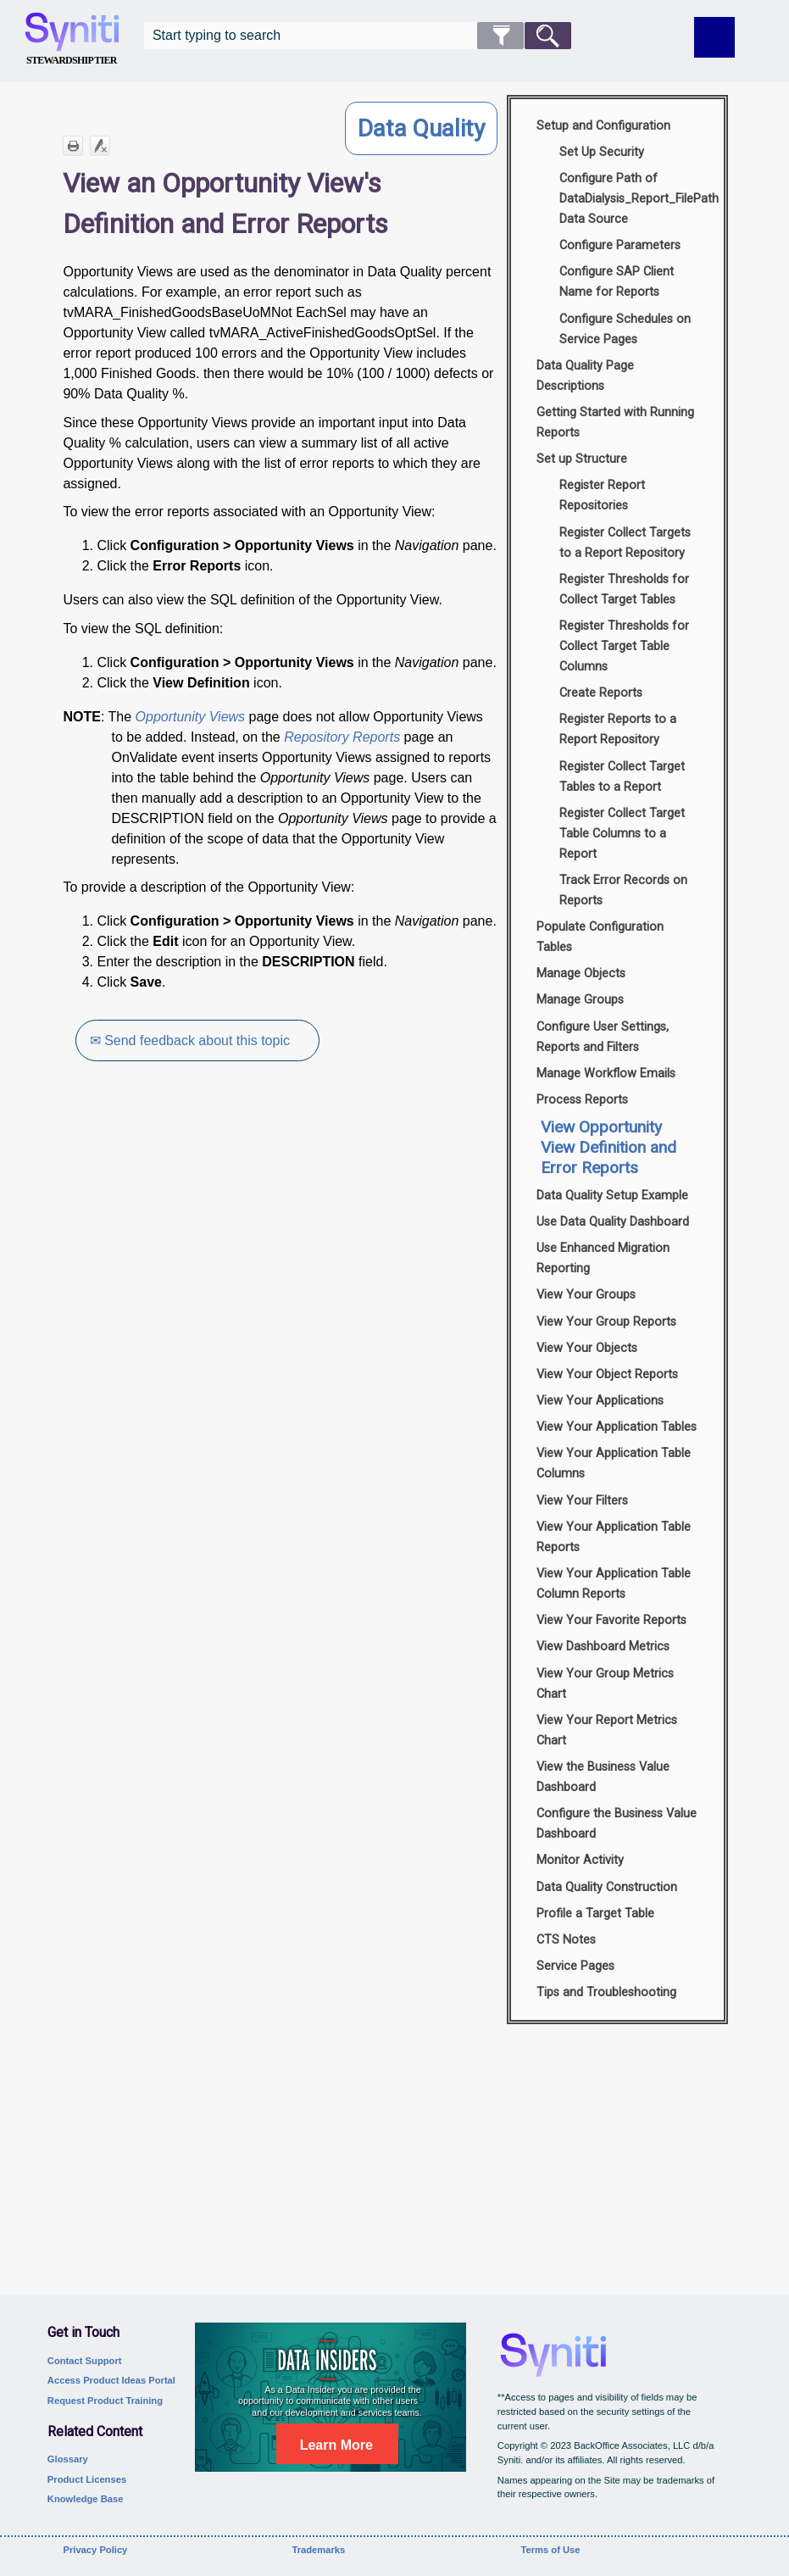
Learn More (336, 2445)
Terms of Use (550, 2550)
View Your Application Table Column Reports (613, 1583)
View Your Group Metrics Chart (605, 1683)
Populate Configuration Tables (600, 937)
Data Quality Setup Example (612, 1195)
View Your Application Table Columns (613, 1463)
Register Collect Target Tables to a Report (622, 776)
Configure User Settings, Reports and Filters (602, 1037)
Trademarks (318, 2550)
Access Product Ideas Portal (111, 2380)
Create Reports (600, 693)
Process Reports (582, 1100)
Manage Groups (580, 1000)
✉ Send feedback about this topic (191, 1040)
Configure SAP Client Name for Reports (616, 281)
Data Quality (421, 128)
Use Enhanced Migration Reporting (603, 1258)
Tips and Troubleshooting (606, 1992)
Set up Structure (581, 459)
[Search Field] (357, 35)
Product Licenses (86, 2479)
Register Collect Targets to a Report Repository (625, 543)
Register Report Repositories (602, 495)
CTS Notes (566, 1940)
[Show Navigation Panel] (714, 37)
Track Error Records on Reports (623, 890)
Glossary (67, 2459)
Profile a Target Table (595, 1913)
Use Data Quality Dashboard (612, 1222)
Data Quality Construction (606, 1887)
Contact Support (84, 2361)
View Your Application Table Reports (613, 1537)
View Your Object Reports (607, 1374)
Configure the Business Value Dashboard (616, 1823)
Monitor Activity (580, 1860)
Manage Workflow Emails (605, 1073)
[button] (500, 35)
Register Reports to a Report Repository (617, 729)
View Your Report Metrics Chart (606, 1730)
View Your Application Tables (616, 1427)
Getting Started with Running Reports (615, 422)
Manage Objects (580, 973)
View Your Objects (586, 1348)
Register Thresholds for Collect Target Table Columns (624, 646)
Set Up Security (601, 152)
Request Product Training (105, 2400)
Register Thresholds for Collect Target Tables (624, 589)
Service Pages (575, 1966)
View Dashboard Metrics (603, 1646)
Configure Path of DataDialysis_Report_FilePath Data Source (634, 198)
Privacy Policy (95, 2550)
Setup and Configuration (603, 126)
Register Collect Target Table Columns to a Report (622, 833)
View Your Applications (600, 1401)
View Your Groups (586, 1295)
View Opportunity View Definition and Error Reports (608, 1147)
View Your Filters (582, 1501)
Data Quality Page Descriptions (585, 376)
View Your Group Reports (606, 1322)
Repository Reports (342, 737)
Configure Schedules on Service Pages (625, 329)
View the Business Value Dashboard (603, 1777)
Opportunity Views (191, 716)
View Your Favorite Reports (611, 1620)
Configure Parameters (620, 245)
